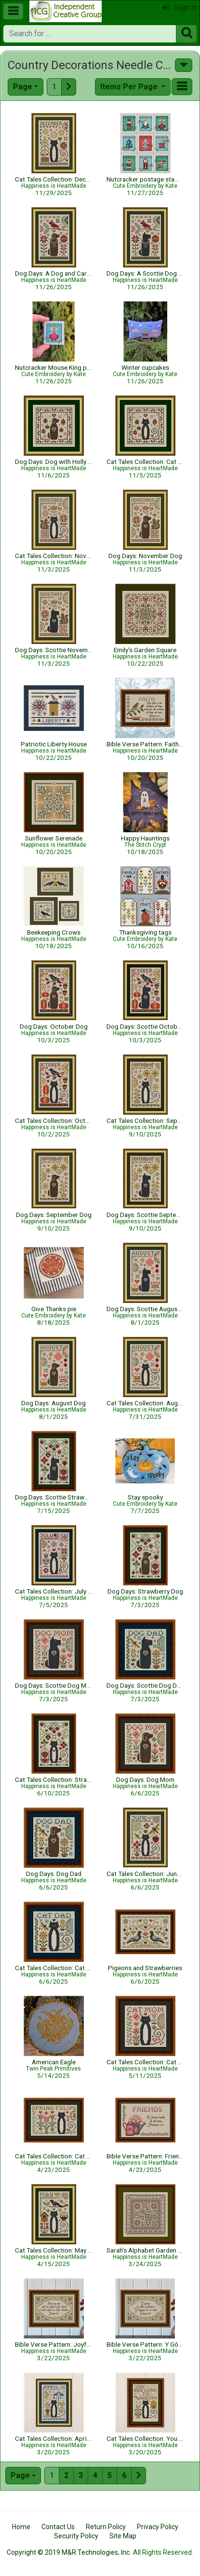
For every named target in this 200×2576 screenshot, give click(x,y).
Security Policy (76, 2536)
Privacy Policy (157, 2527)
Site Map (122, 2536)
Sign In (179, 7)
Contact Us (58, 2527)
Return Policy (106, 2527)
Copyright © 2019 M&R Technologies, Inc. (69, 2552)
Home (21, 2527)
